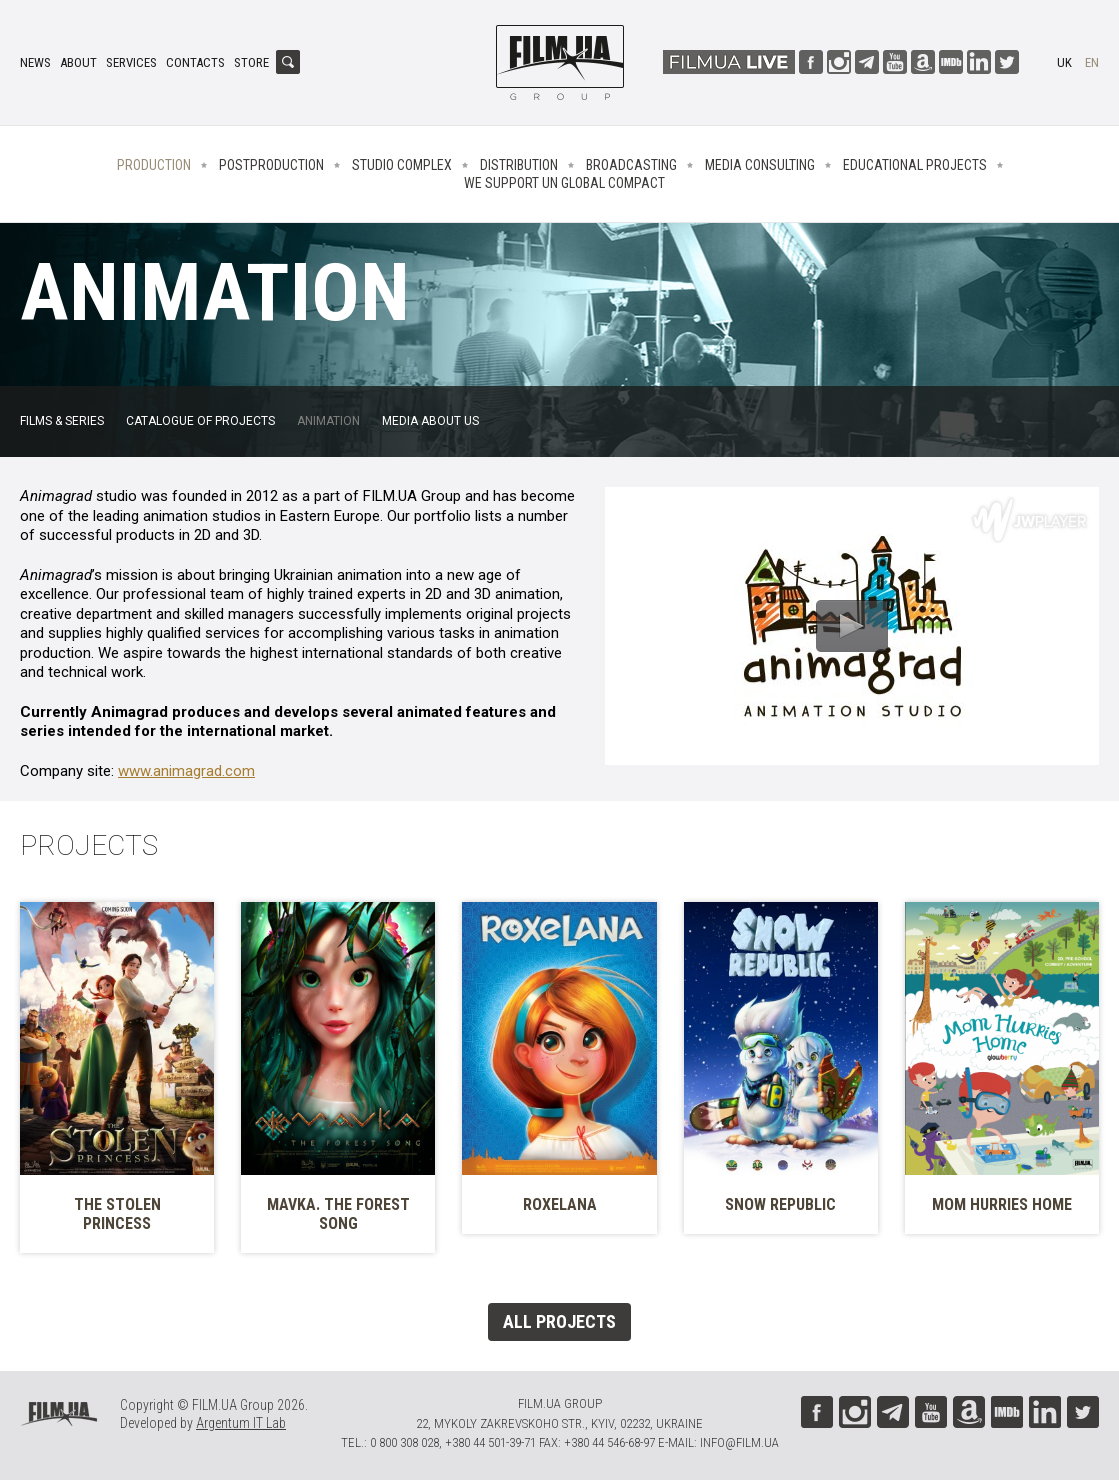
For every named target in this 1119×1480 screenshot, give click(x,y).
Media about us (430, 421)
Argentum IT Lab (241, 1423)
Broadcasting (631, 165)
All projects (559, 1321)
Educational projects (915, 165)
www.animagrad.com (186, 771)
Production (154, 165)
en (1092, 62)
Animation (328, 421)
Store (251, 62)
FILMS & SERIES (62, 421)
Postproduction (271, 165)
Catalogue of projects (200, 421)
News (35, 62)
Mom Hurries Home (1002, 1204)
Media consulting (760, 165)
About (78, 62)
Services (131, 62)
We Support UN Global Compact (564, 183)
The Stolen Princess (117, 1214)
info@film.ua (739, 1442)
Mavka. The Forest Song (338, 1214)
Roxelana (560, 1204)
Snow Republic (780, 1204)
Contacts (195, 62)
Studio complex (402, 165)
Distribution (519, 165)
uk (1064, 62)
